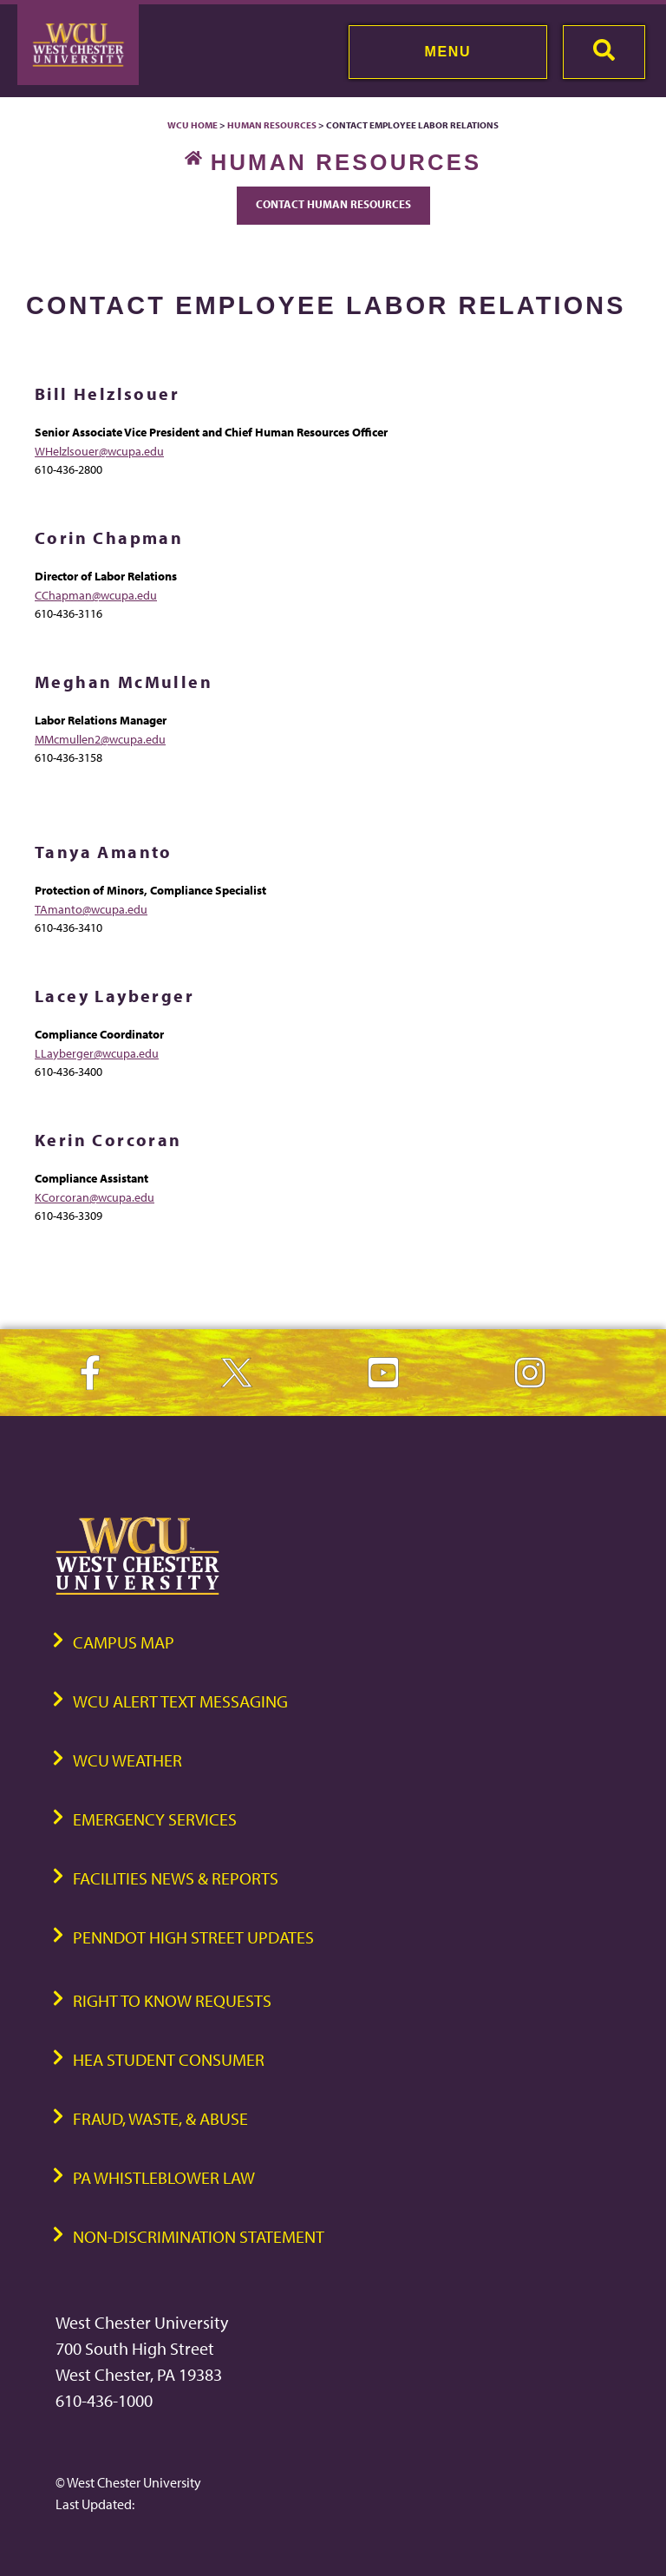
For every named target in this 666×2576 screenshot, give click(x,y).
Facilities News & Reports (175, 1878)
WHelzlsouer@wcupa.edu (99, 450)
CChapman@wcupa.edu (96, 595)
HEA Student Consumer (168, 2059)
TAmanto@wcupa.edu (91, 909)
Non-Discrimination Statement (198, 2236)
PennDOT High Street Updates (193, 1937)
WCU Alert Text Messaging (180, 1701)
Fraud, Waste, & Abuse (160, 2118)
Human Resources (272, 125)
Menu (448, 51)
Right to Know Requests (172, 2000)
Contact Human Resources (333, 204)
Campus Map (123, 1642)
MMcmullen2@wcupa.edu (100, 739)
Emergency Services (155, 1819)
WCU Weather (127, 1760)
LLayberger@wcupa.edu (97, 1053)
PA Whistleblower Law (164, 2177)
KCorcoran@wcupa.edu (94, 1197)
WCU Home (192, 125)
